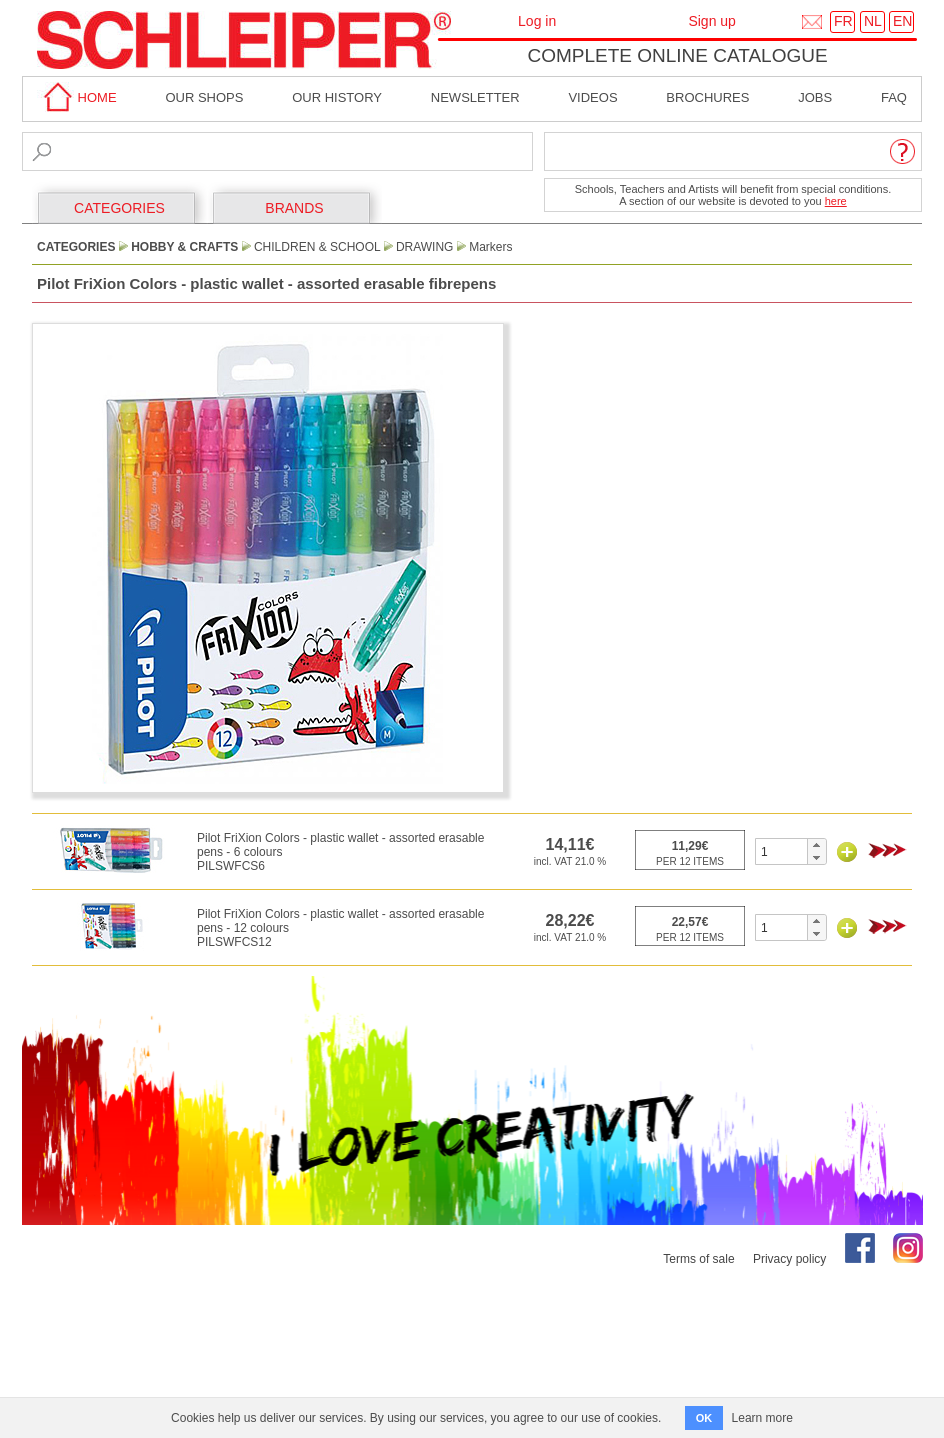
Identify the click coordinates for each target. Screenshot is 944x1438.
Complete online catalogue (677, 55)
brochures (707, 97)
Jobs (815, 97)
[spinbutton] (781, 851)
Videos (592, 97)
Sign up (711, 21)
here (836, 201)
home (77, 97)
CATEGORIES (119, 208)
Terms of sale (698, 1259)
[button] (816, 845)
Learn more (762, 1418)
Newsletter (475, 97)
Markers (490, 247)
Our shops (204, 97)
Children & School (317, 247)
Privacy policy (789, 1259)
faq (894, 97)
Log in (537, 21)
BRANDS (294, 208)
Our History (337, 97)
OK (704, 1418)
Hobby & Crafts (184, 247)
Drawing (425, 247)
